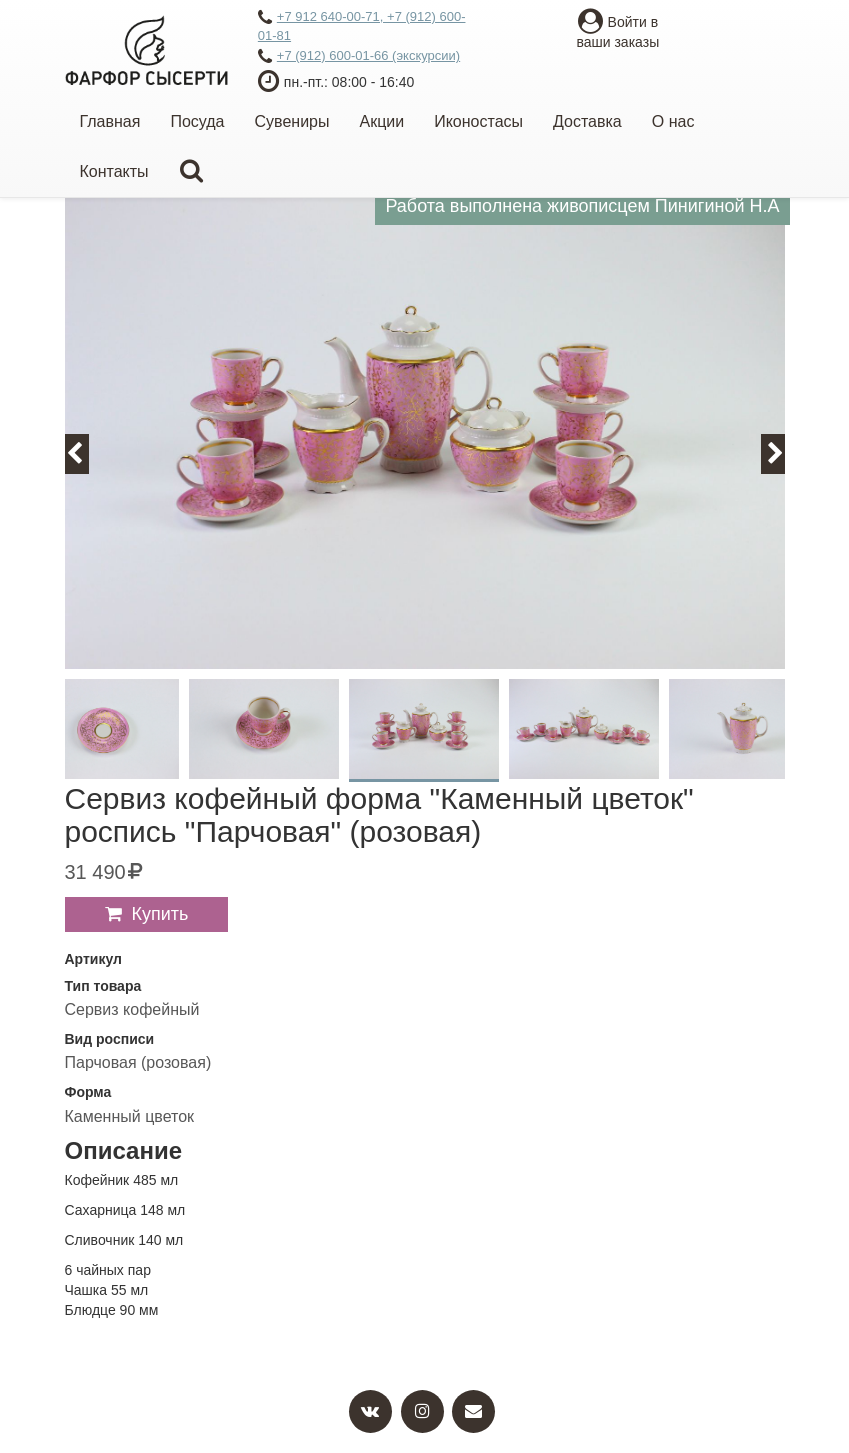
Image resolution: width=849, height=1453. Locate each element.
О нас (673, 121)
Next (784, 453)
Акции (381, 121)
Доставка (587, 121)
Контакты (114, 171)
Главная (110, 121)
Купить (160, 914)
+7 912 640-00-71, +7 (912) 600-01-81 (362, 26)
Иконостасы (478, 121)
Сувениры (292, 121)
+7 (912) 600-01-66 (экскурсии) (359, 57)
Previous (86, 453)
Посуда (197, 121)
